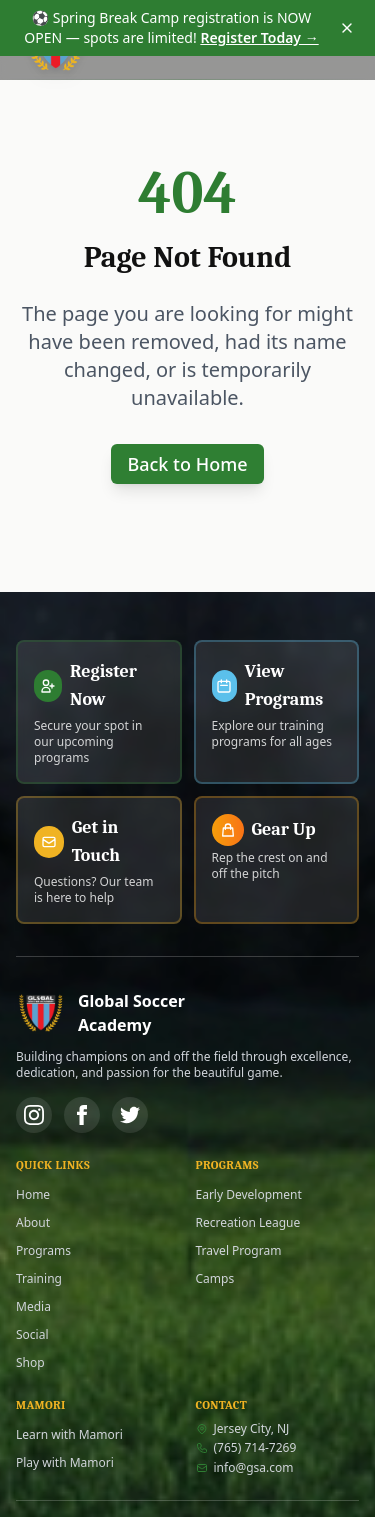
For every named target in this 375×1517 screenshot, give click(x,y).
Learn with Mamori (69, 1435)
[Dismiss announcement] (347, 28)
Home (33, 1195)
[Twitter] (130, 1115)
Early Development (249, 1195)
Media (33, 1307)
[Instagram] (34, 1115)
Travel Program (239, 1251)
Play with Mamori (65, 1463)
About (33, 1223)
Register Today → (259, 37)
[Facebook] (82, 1115)
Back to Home (187, 464)
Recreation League (248, 1223)
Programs (43, 1251)
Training (39, 1279)
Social (32, 1335)
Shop (30, 1363)
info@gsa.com (245, 1468)
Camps (215, 1279)
